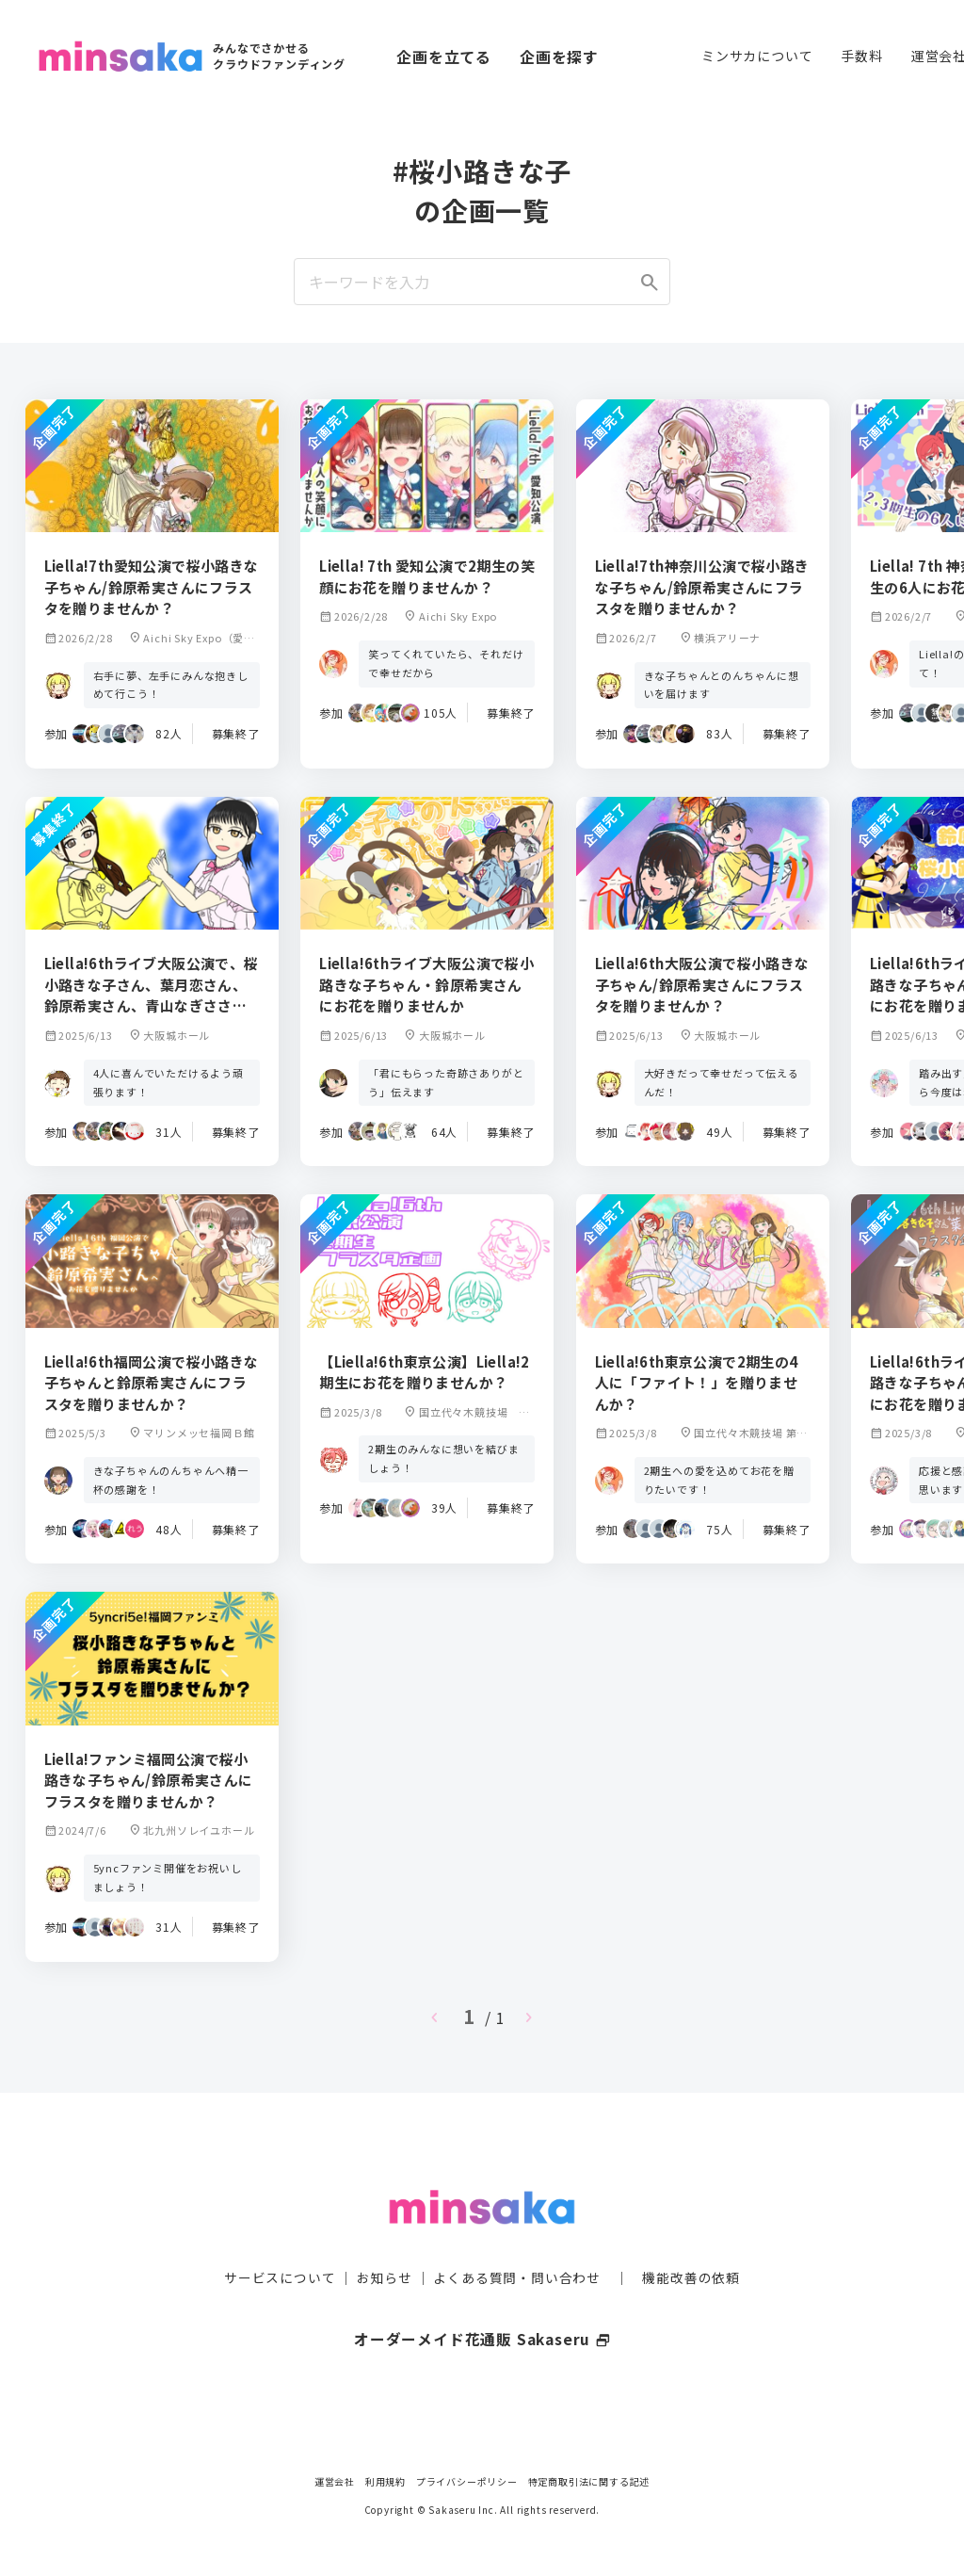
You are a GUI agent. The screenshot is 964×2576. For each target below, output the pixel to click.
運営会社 (334, 2481)
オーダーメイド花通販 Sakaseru (482, 2302)
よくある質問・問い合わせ (517, 2240)
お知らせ (384, 2240)
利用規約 (385, 2481)
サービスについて (279, 2240)
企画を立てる (443, 56)
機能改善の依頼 (691, 2240)
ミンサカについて (756, 55)
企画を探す (559, 56)
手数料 (861, 55)
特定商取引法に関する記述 (589, 2481)
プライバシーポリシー (467, 2481)
